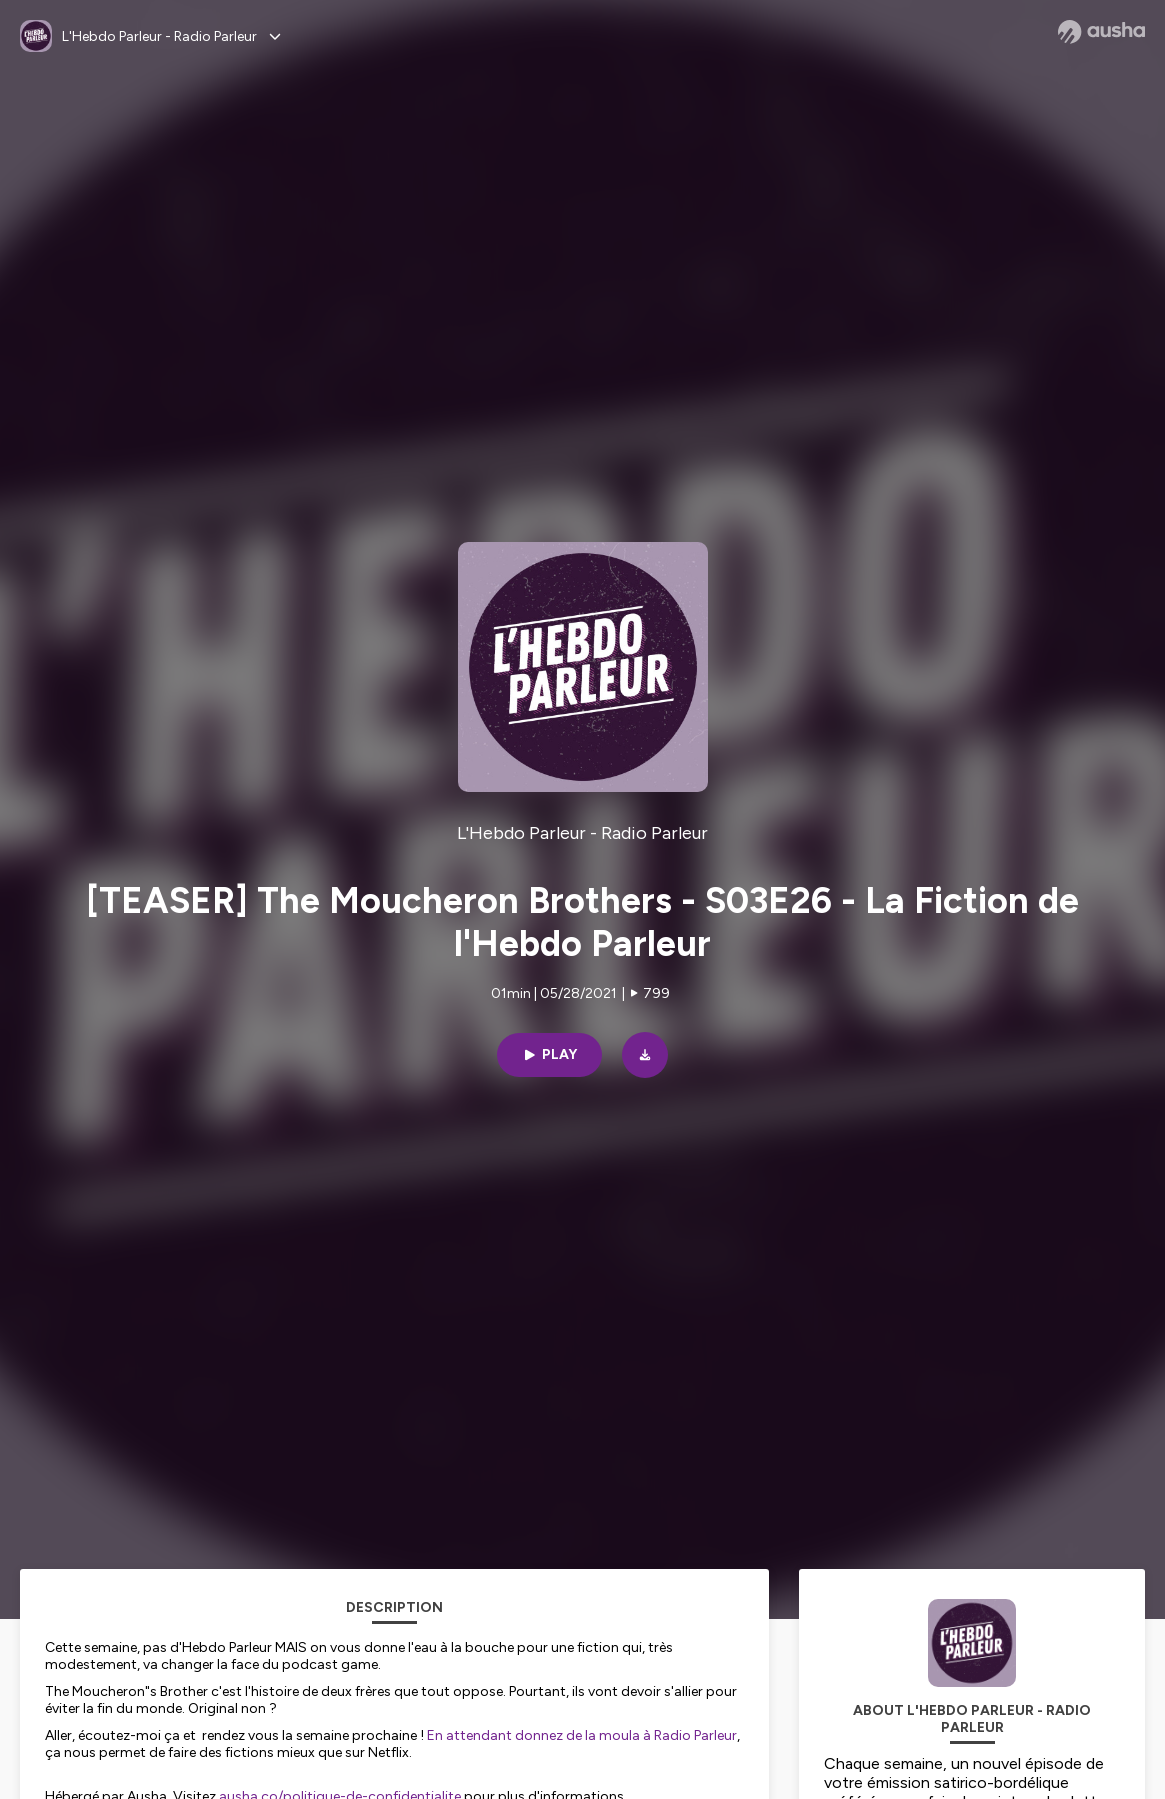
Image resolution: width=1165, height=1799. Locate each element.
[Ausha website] (1101, 32)
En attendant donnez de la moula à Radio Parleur (582, 1735)
